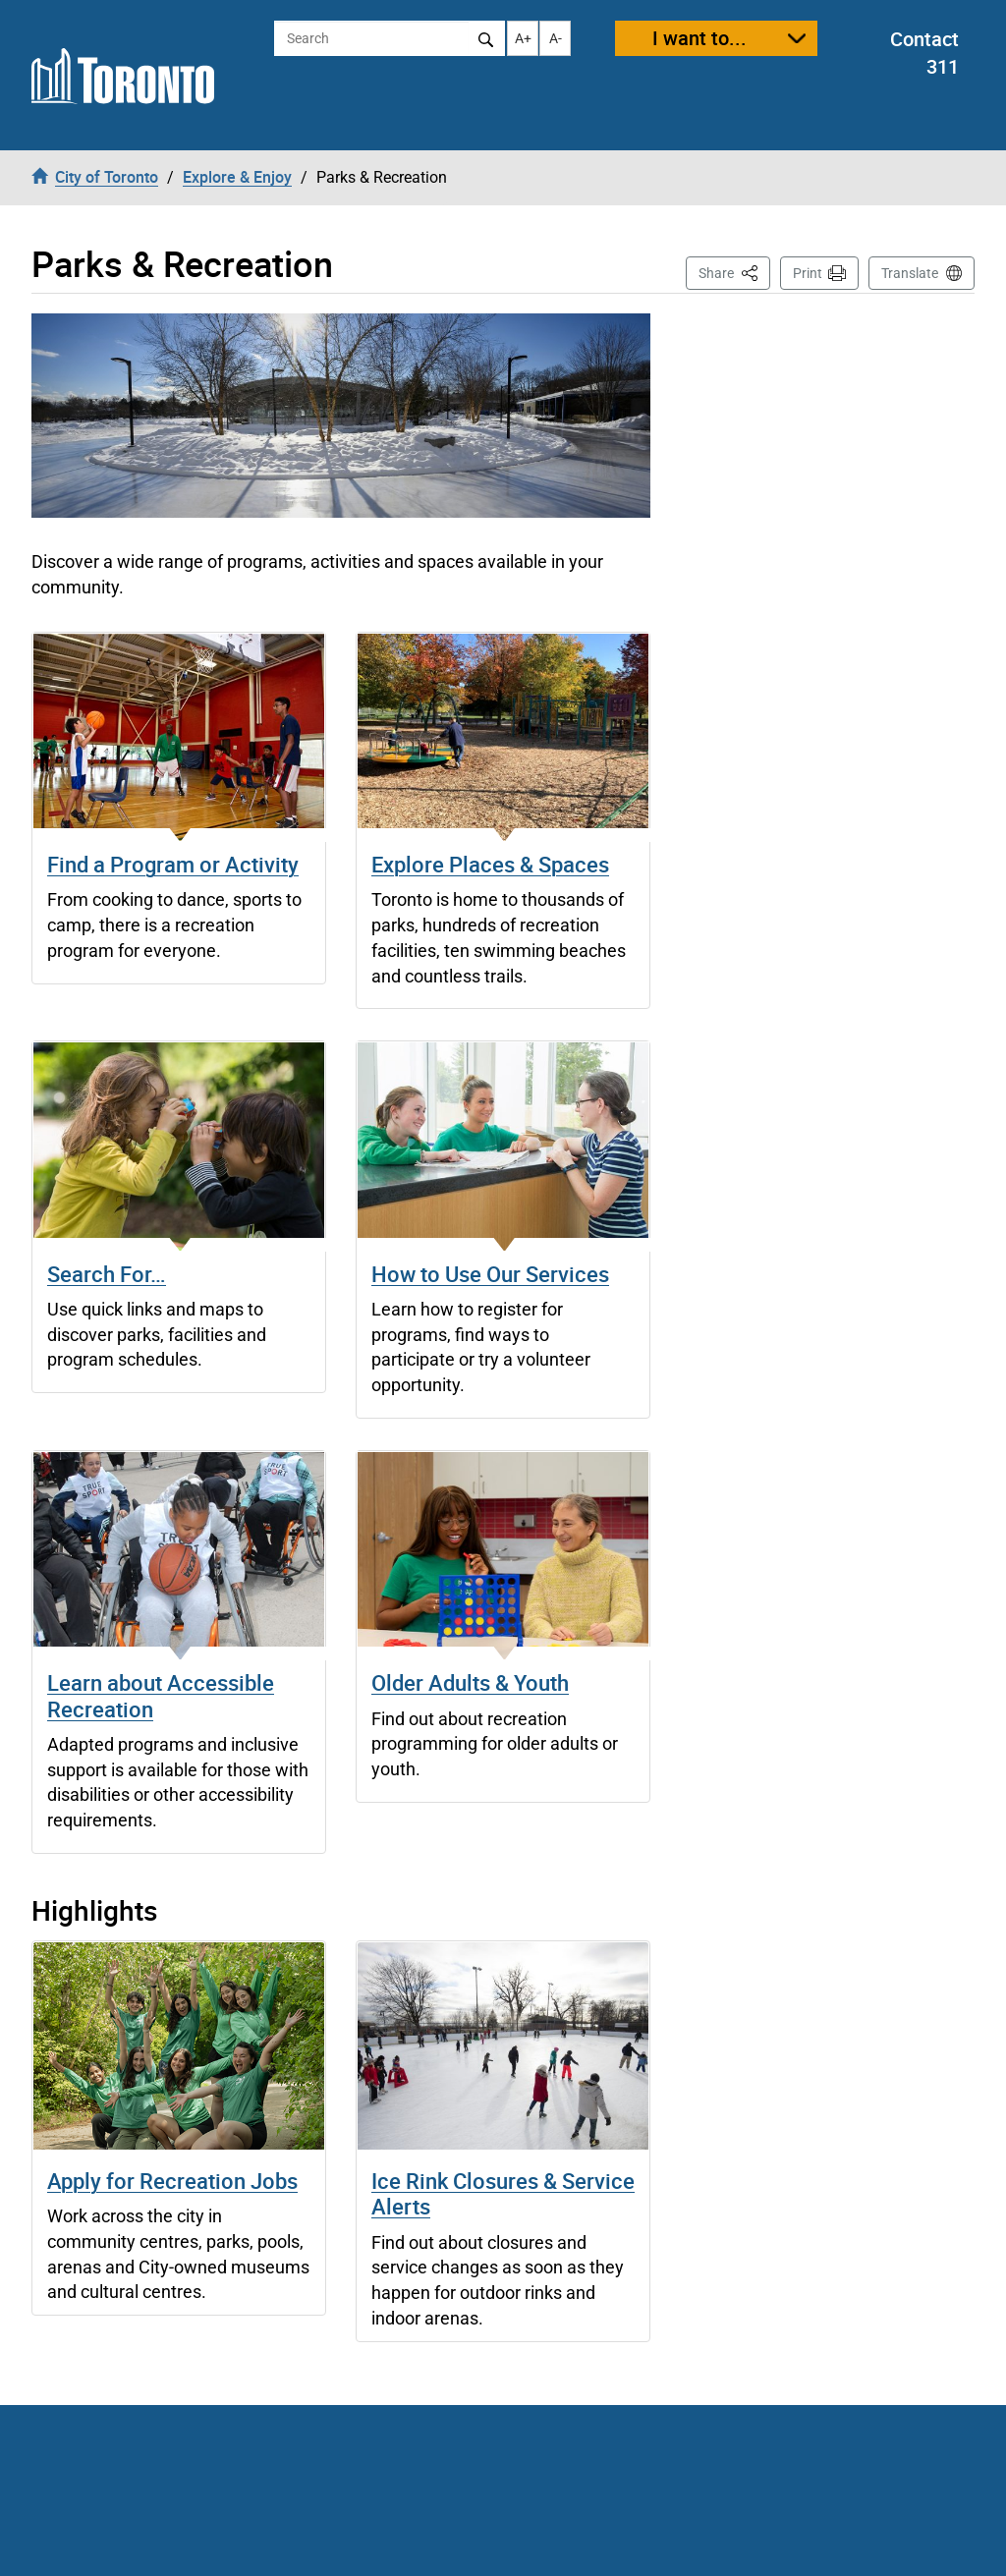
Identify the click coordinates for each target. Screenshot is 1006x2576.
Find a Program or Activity (173, 864)
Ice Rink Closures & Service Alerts (503, 2193)
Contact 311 (924, 53)
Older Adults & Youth (470, 1682)
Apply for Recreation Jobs (172, 2180)
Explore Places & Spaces (490, 864)
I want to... (699, 38)
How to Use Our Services (490, 1274)
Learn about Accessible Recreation (160, 1695)
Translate (909, 273)
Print (807, 273)
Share (734, 271)
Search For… (106, 1274)
